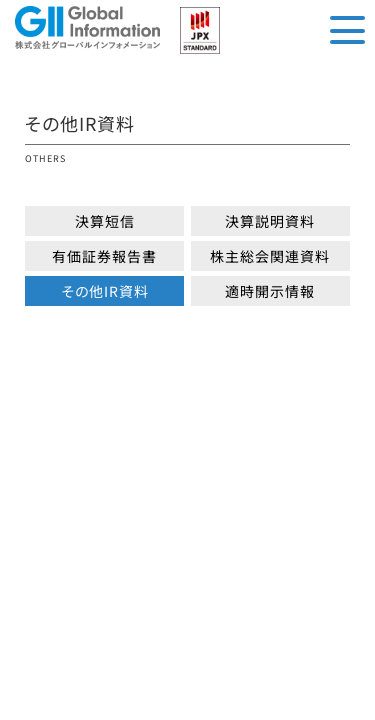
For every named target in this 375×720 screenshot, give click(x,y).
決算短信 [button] (105, 221)
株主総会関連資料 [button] (270, 256)
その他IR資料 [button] (105, 291)
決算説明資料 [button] (270, 221)
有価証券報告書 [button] (104, 256)
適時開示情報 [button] (270, 291)
